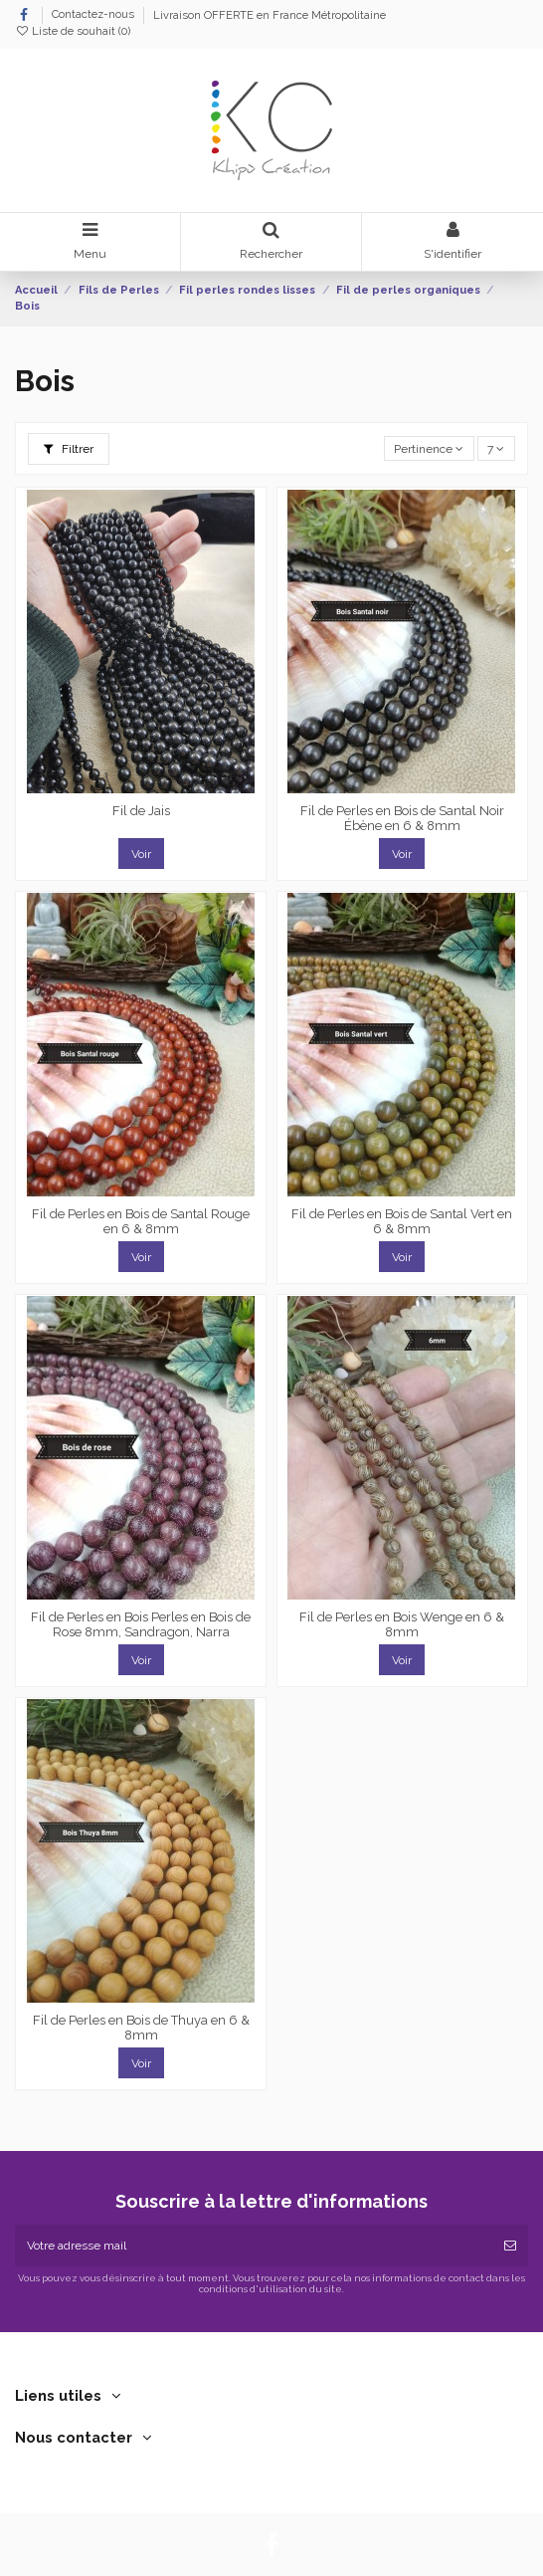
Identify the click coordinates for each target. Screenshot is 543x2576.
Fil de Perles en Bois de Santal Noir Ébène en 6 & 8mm (402, 818)
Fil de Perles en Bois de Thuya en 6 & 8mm (141, 2028)
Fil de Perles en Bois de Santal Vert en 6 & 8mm (401, 1221)
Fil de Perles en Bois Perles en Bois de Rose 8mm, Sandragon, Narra (141, 1625)
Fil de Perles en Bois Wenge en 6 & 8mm (401, 1625)
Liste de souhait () (72, 31)
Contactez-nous (94, 15)
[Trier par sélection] (429, 448)
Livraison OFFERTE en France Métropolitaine (269, 15)
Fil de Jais (141, 810)
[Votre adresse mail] (253, 2245)
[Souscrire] (510, 2245)
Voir (141, 854)
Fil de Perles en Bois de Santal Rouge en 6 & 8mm (141, 1221)
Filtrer (68, 449)
